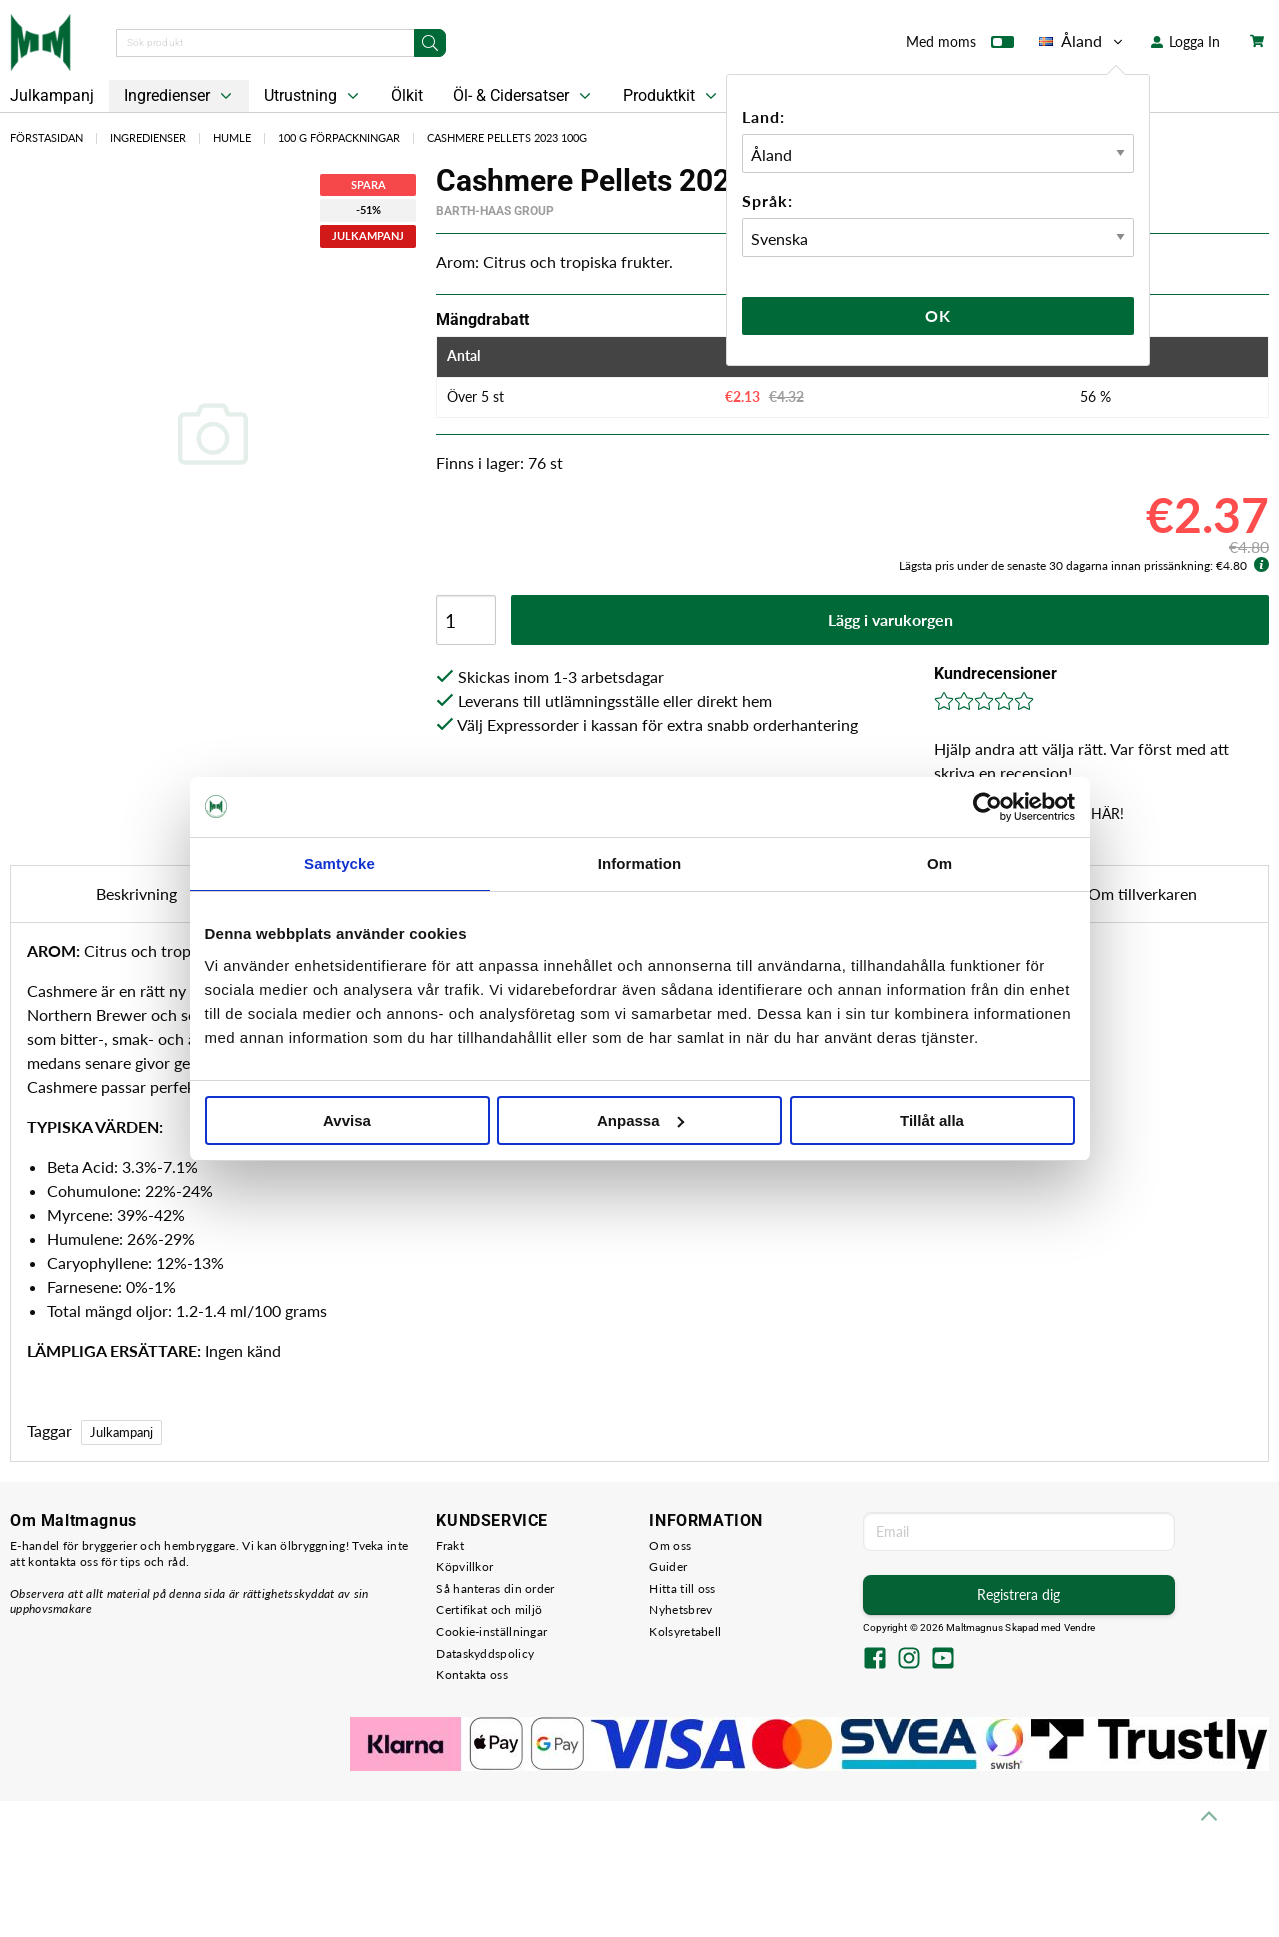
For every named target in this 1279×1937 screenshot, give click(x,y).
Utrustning (313, 96)
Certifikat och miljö (489, 1609)
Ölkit (407, 95)
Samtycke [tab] (339, 863)
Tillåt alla (932, 1120)
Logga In (1185, 41)
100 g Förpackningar (339, 137)
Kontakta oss (472, 1674)
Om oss (670, 1545)
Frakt (450, 1545)
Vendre (1080, 1627)
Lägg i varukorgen (890, 619)
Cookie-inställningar (491, 1631)
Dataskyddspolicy (485, 1653)
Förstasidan (46, 137)
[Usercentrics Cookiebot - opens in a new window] (987, 807)
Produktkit (672, 96)
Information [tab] (640, 863)
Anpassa (640, 1120)
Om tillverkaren (1142, 893)
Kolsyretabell (685, 1631)
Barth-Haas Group (495, 211)
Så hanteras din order (495, 1588)
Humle (232, 137)
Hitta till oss (682, 1588)
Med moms (960, 46)
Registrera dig (1018, 1594)
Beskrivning (136, 893)
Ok (938, 315)
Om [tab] (939, 863)
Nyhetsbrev (680, 1609)
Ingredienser (180, 96)
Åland (1082, 41)
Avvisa (347, 1120)
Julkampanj (121, 1432)
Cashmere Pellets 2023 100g (507, 137)
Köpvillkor (464, 1566)
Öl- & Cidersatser (524, 96)
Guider (668, 1566)
